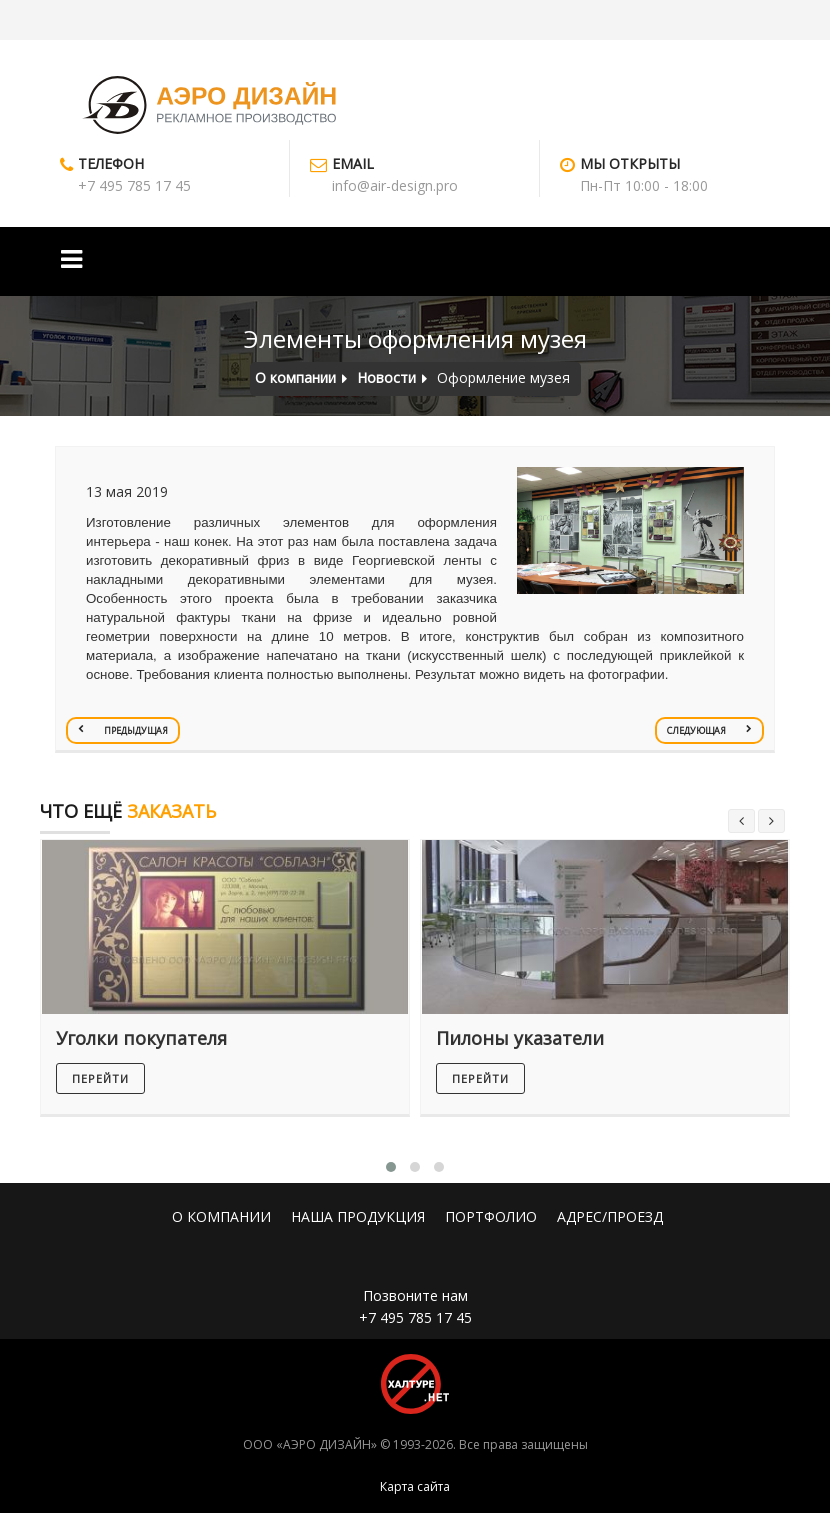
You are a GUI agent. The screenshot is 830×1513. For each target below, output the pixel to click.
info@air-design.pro (395, 185)
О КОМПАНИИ (221, 1216)
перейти (100, 1078)
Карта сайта (415, 1486)
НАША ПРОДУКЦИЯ (358, 1216)
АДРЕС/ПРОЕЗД (610, 1216)
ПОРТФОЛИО (491, 1216)
